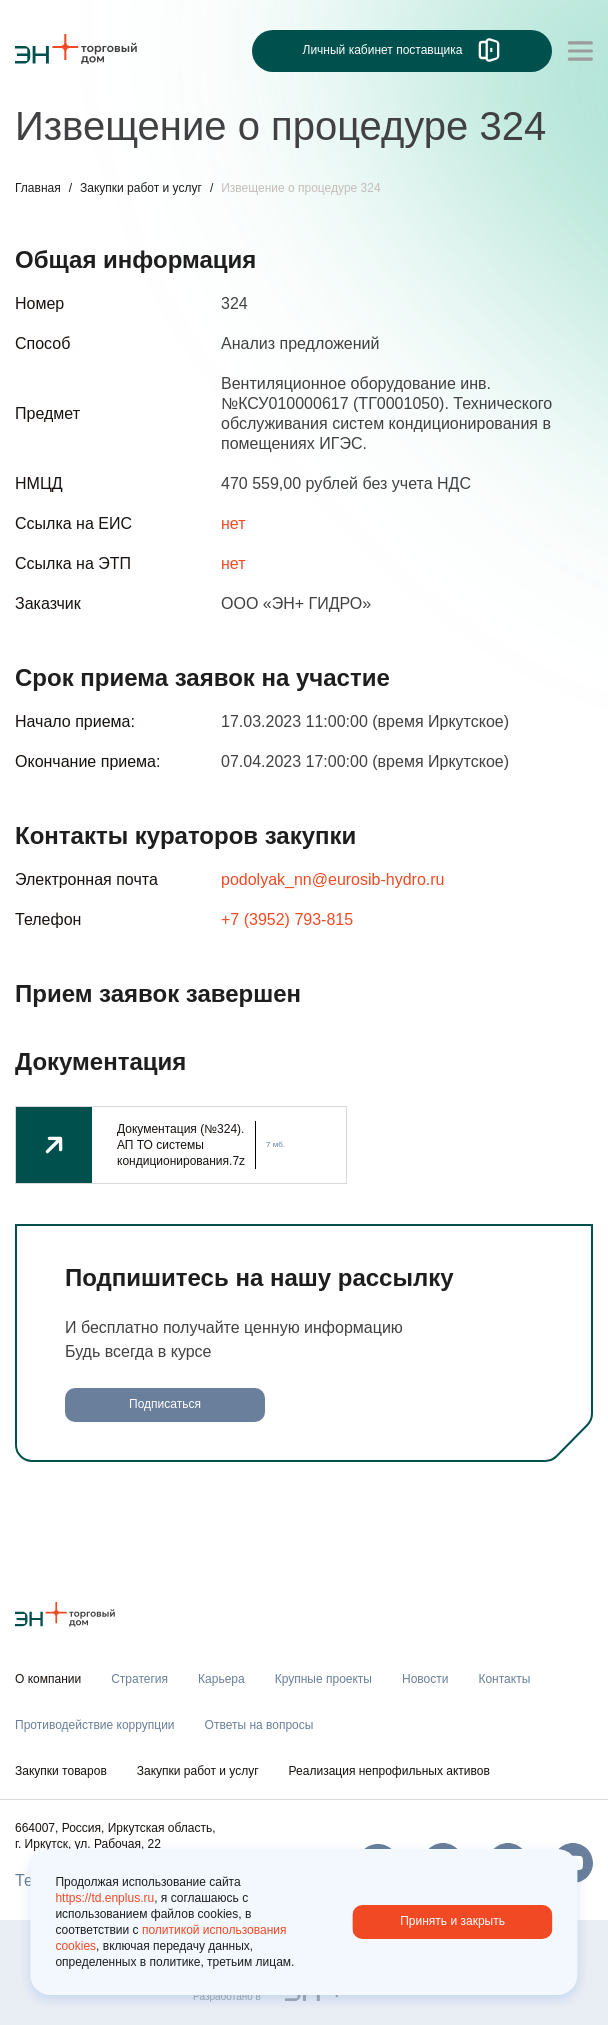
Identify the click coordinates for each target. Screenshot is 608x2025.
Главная (38, 188)
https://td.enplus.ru (104, 1898)
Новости (425, 1679)
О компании (48, 1679)
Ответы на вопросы (259, 1725)
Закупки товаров (61, 1771)
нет (233, 523)
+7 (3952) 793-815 (287, 919)
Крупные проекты (323, 1679)
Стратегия (139, 1679)
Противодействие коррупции (95, 1725)
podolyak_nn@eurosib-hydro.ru (332, 879)
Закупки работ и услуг (141, 188)
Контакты (504, 1679)
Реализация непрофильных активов (389, 1771)
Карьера (221, 1679)
